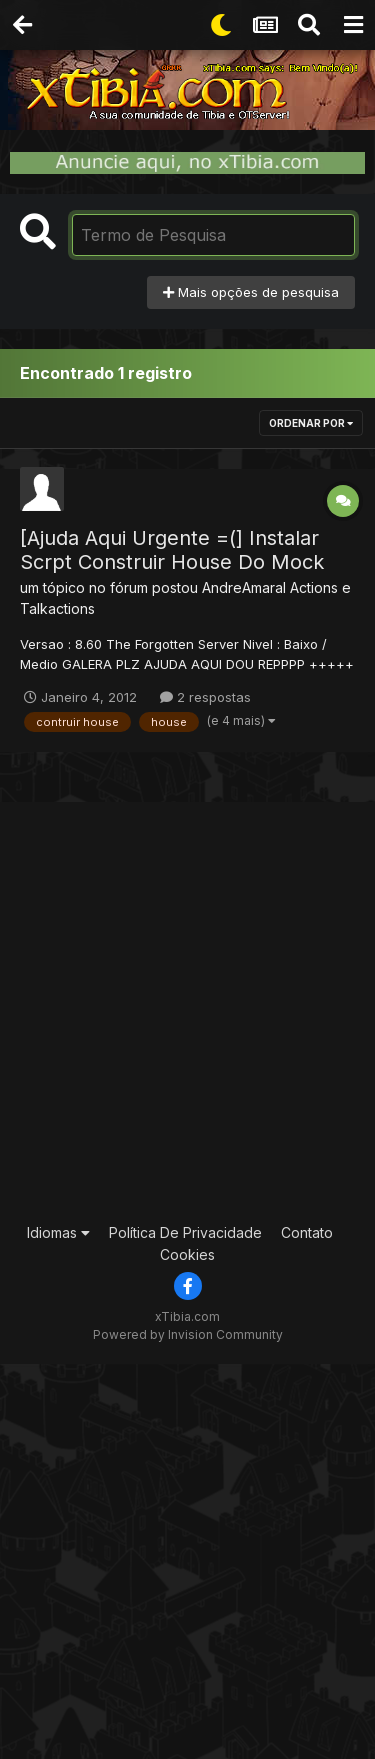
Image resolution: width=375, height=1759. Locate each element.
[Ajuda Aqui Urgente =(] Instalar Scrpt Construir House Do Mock (172, 550)
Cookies (187, 1254)
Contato (307, 1232)
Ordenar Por (311, 423)
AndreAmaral (244, 587)
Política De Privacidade (185, 1232)
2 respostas (205, 697)
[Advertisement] (187, 1009)
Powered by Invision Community (188, 1334)
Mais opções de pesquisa (251, 292)
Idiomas (58, 1232)
